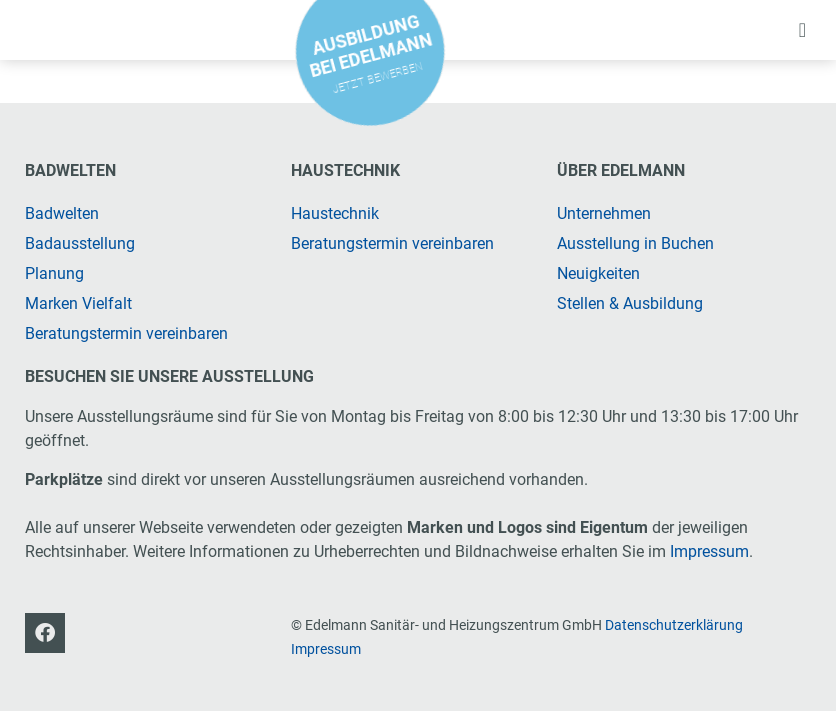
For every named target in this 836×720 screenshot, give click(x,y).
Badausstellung (80, 243)
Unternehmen (604, 213)
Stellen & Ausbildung (630, 303)
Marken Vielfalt (78, 303)
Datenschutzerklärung (674, 625)
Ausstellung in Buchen (635, 243)
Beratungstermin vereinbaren (126, 333)
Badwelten (62, 213)
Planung (54, 273)
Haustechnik (335, 213)
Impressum (709, 551)
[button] (802, 30)
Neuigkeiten (598, 273)
